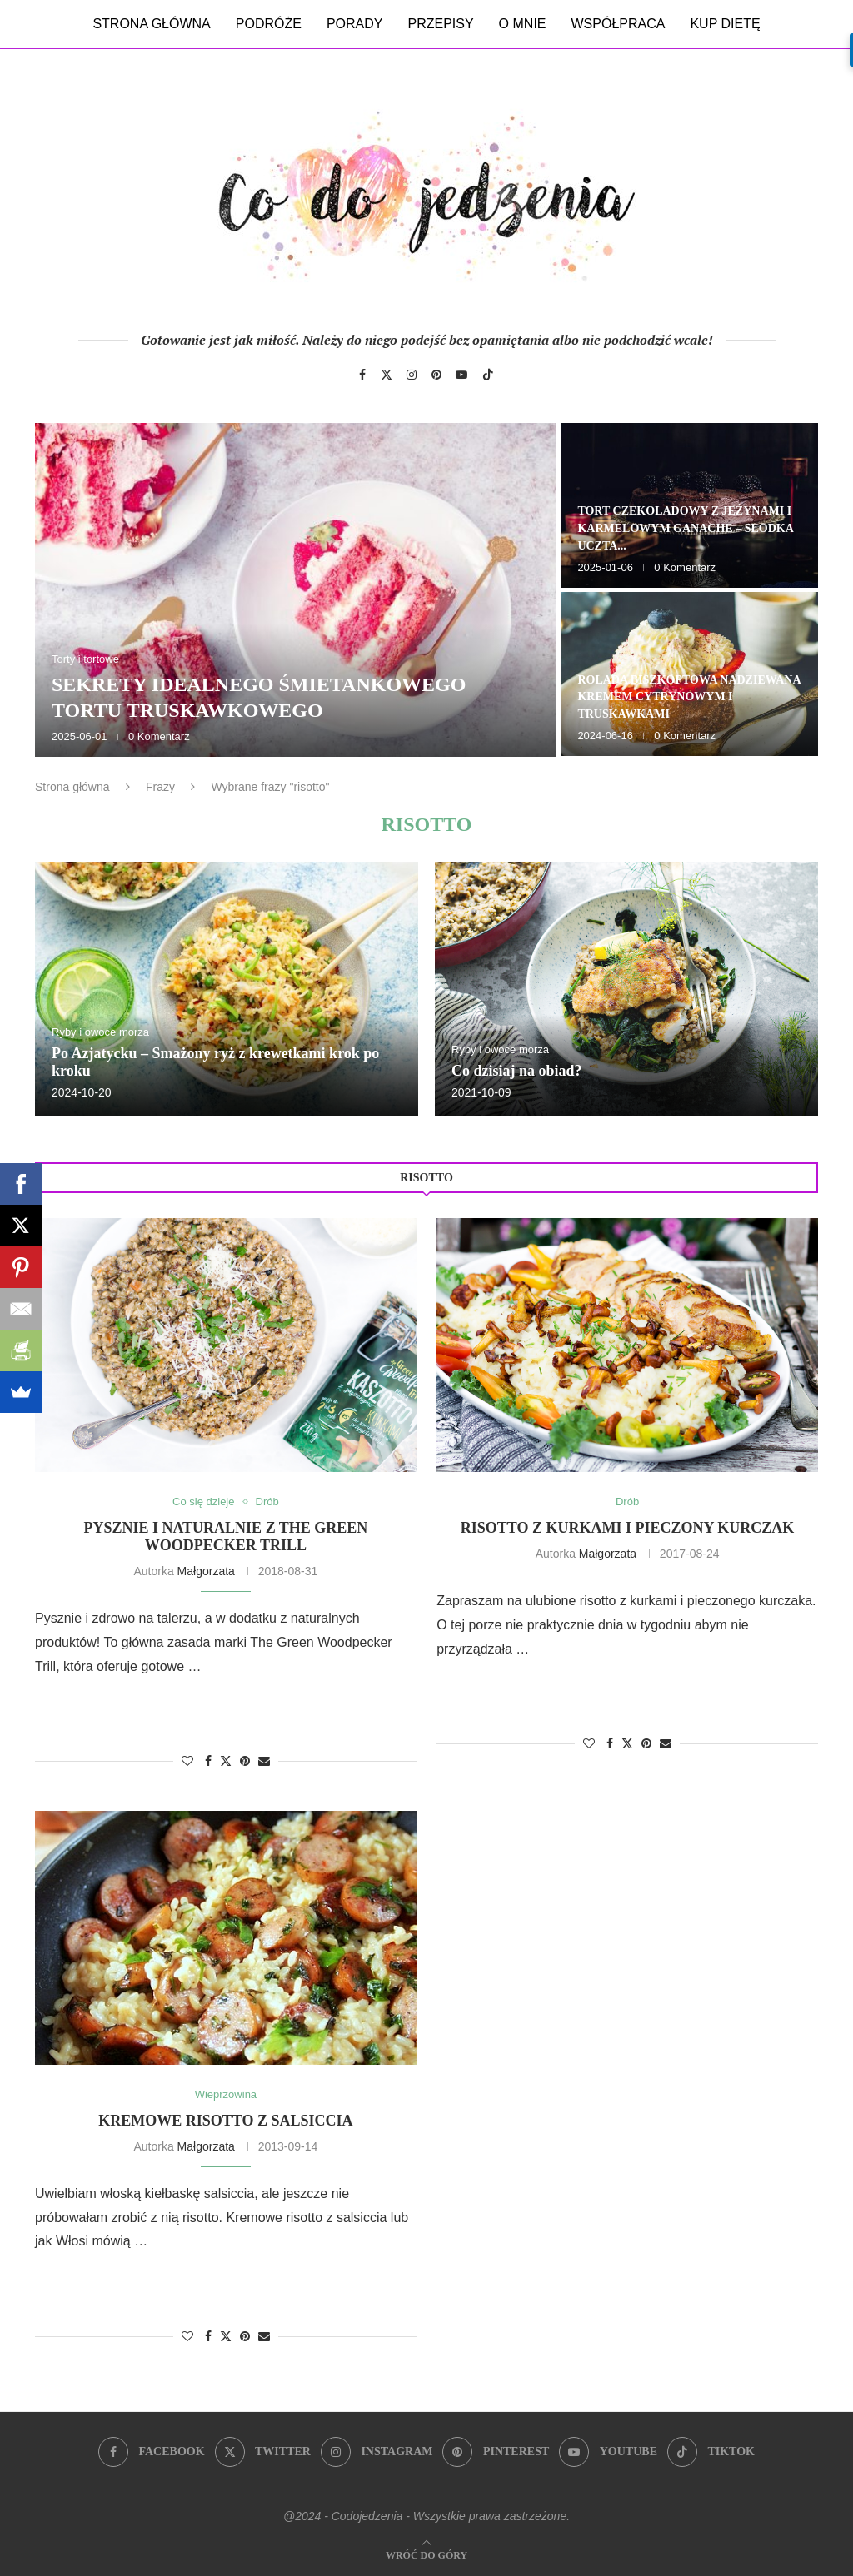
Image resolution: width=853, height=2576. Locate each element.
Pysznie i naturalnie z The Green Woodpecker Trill (225, 1536)
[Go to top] (426, 2554)
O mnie (522, 24)
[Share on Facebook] (208, 1761)
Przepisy (440, 24)
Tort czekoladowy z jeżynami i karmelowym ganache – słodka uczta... (685, 528)
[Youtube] (461, 374)
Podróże (269, 24)
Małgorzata (206, 1571)
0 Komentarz (159, 736)
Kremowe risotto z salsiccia (225, 2120)
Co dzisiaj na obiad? (516, 1070)
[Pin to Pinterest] (245, 1761)
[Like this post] (187, 1761)
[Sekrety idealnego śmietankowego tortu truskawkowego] (295, 590)
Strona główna (151, 24)
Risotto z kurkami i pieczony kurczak (628, 1527)
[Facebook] (362, 374)
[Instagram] (412, 374)
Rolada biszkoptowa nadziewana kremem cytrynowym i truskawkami (688, 697)
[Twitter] (386, 374)
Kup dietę (725, 24)
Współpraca (618, 24)
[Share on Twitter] (226, 1760)
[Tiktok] (488, 374)
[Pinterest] (436, 374)
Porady (355, 24)
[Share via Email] (264, 1761)
